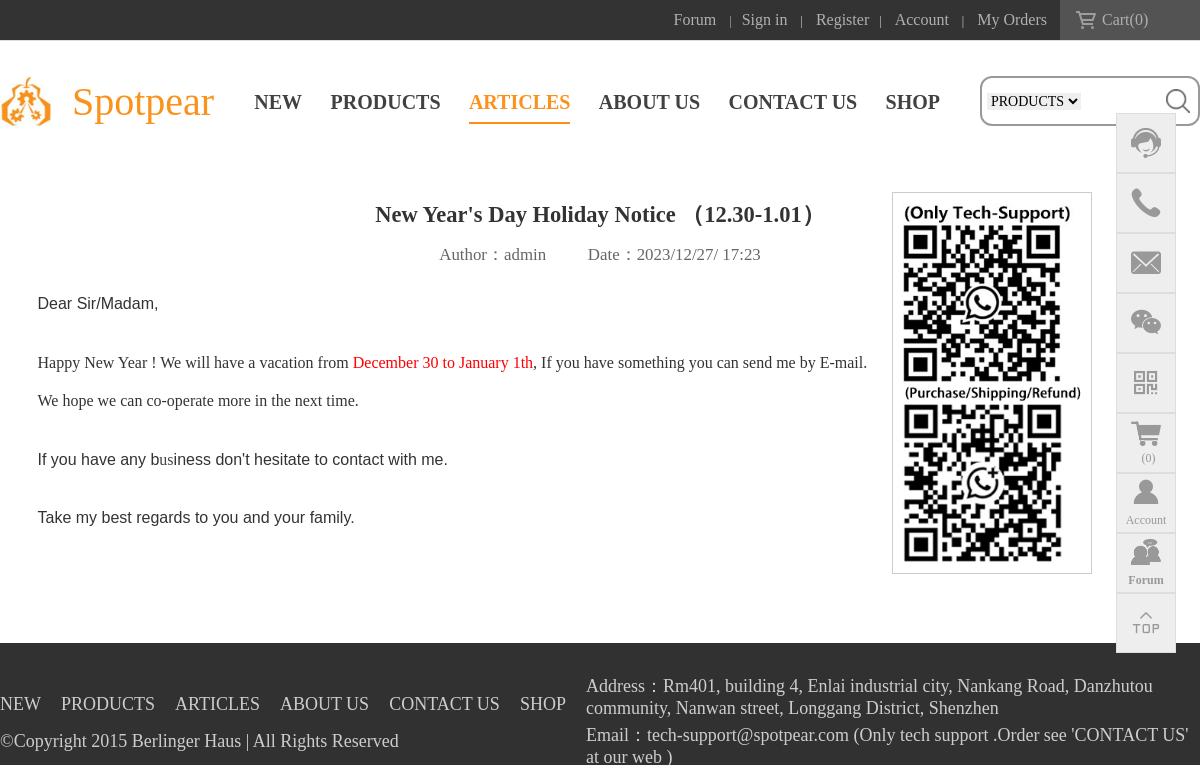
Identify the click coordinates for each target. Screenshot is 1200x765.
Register (842, 19)
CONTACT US (792, 102)
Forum (695, 19)
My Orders (1012, 19)
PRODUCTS (386, 102)
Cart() (1125, 19)
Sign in (765, 19)
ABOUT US (649, 102)
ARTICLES (520, 102)
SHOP (913, 102)
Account (922, 19)
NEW (278, 102)
